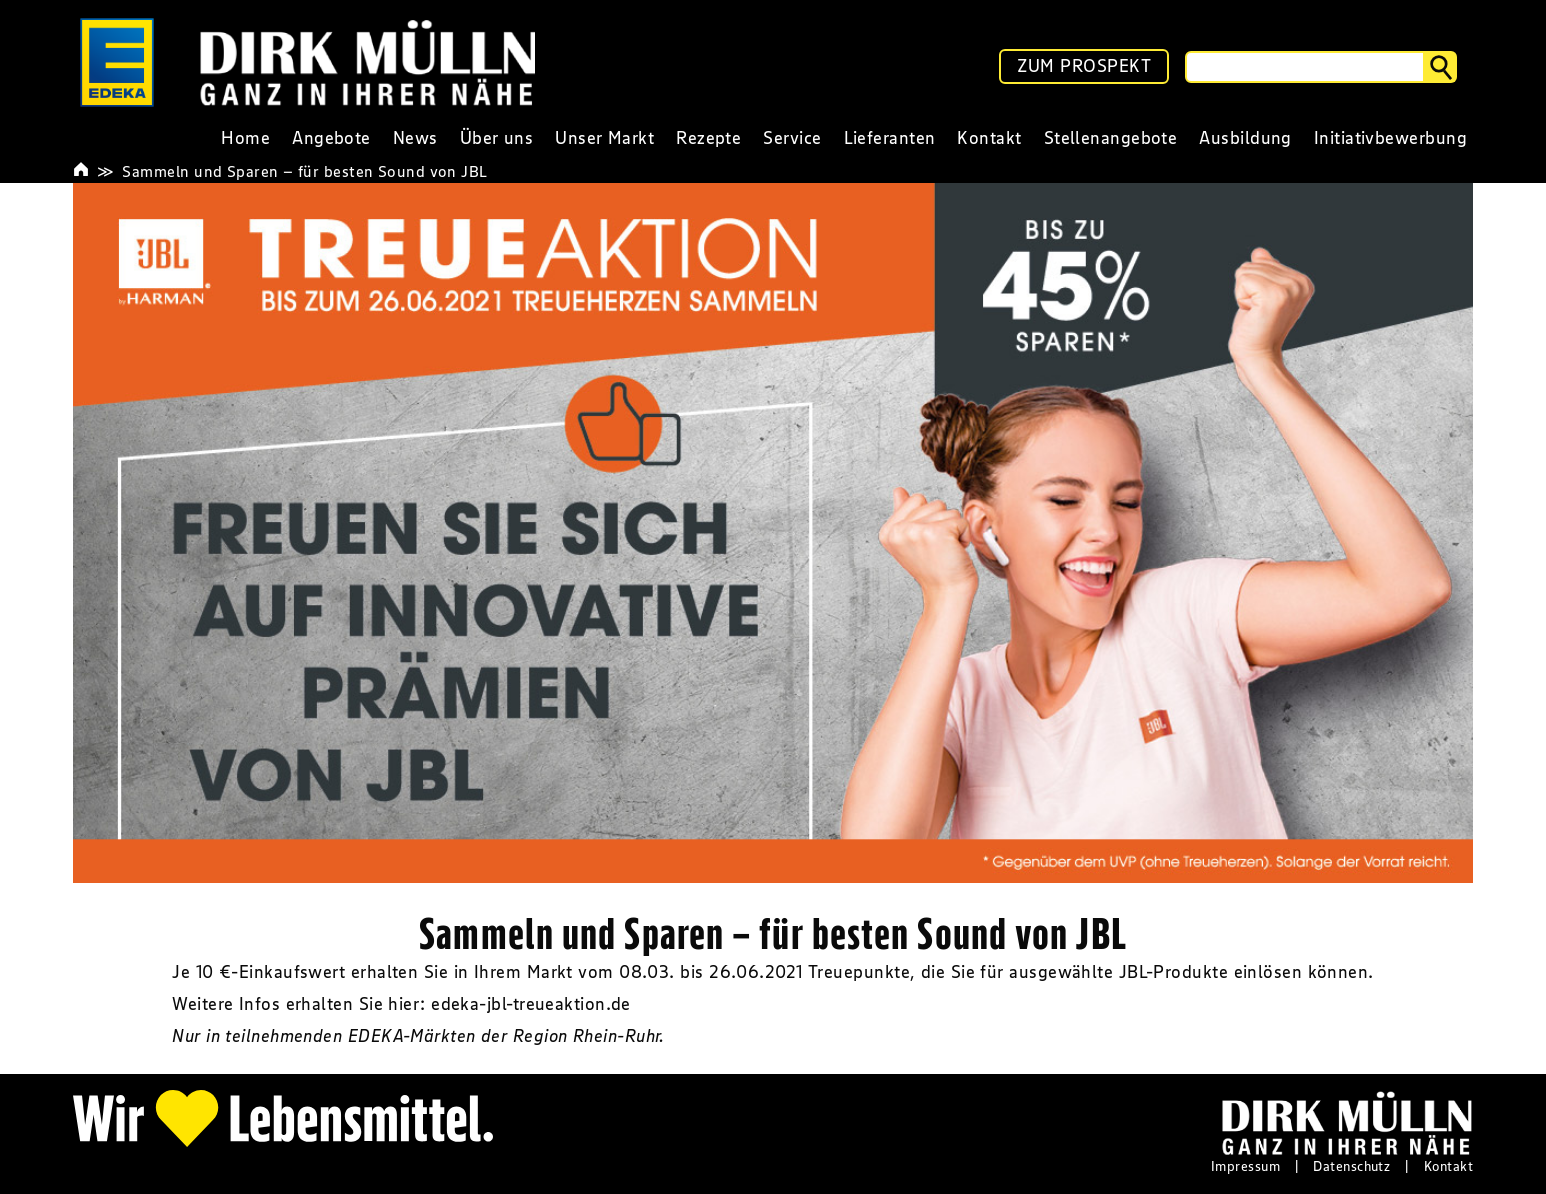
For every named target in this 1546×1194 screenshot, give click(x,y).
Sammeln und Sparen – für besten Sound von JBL (304, 171)
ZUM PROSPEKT (1084, 66)
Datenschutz (1351, 1166)
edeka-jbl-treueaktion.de (531, 1004)
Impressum (1245, 1166)
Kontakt (1448, 1166)
